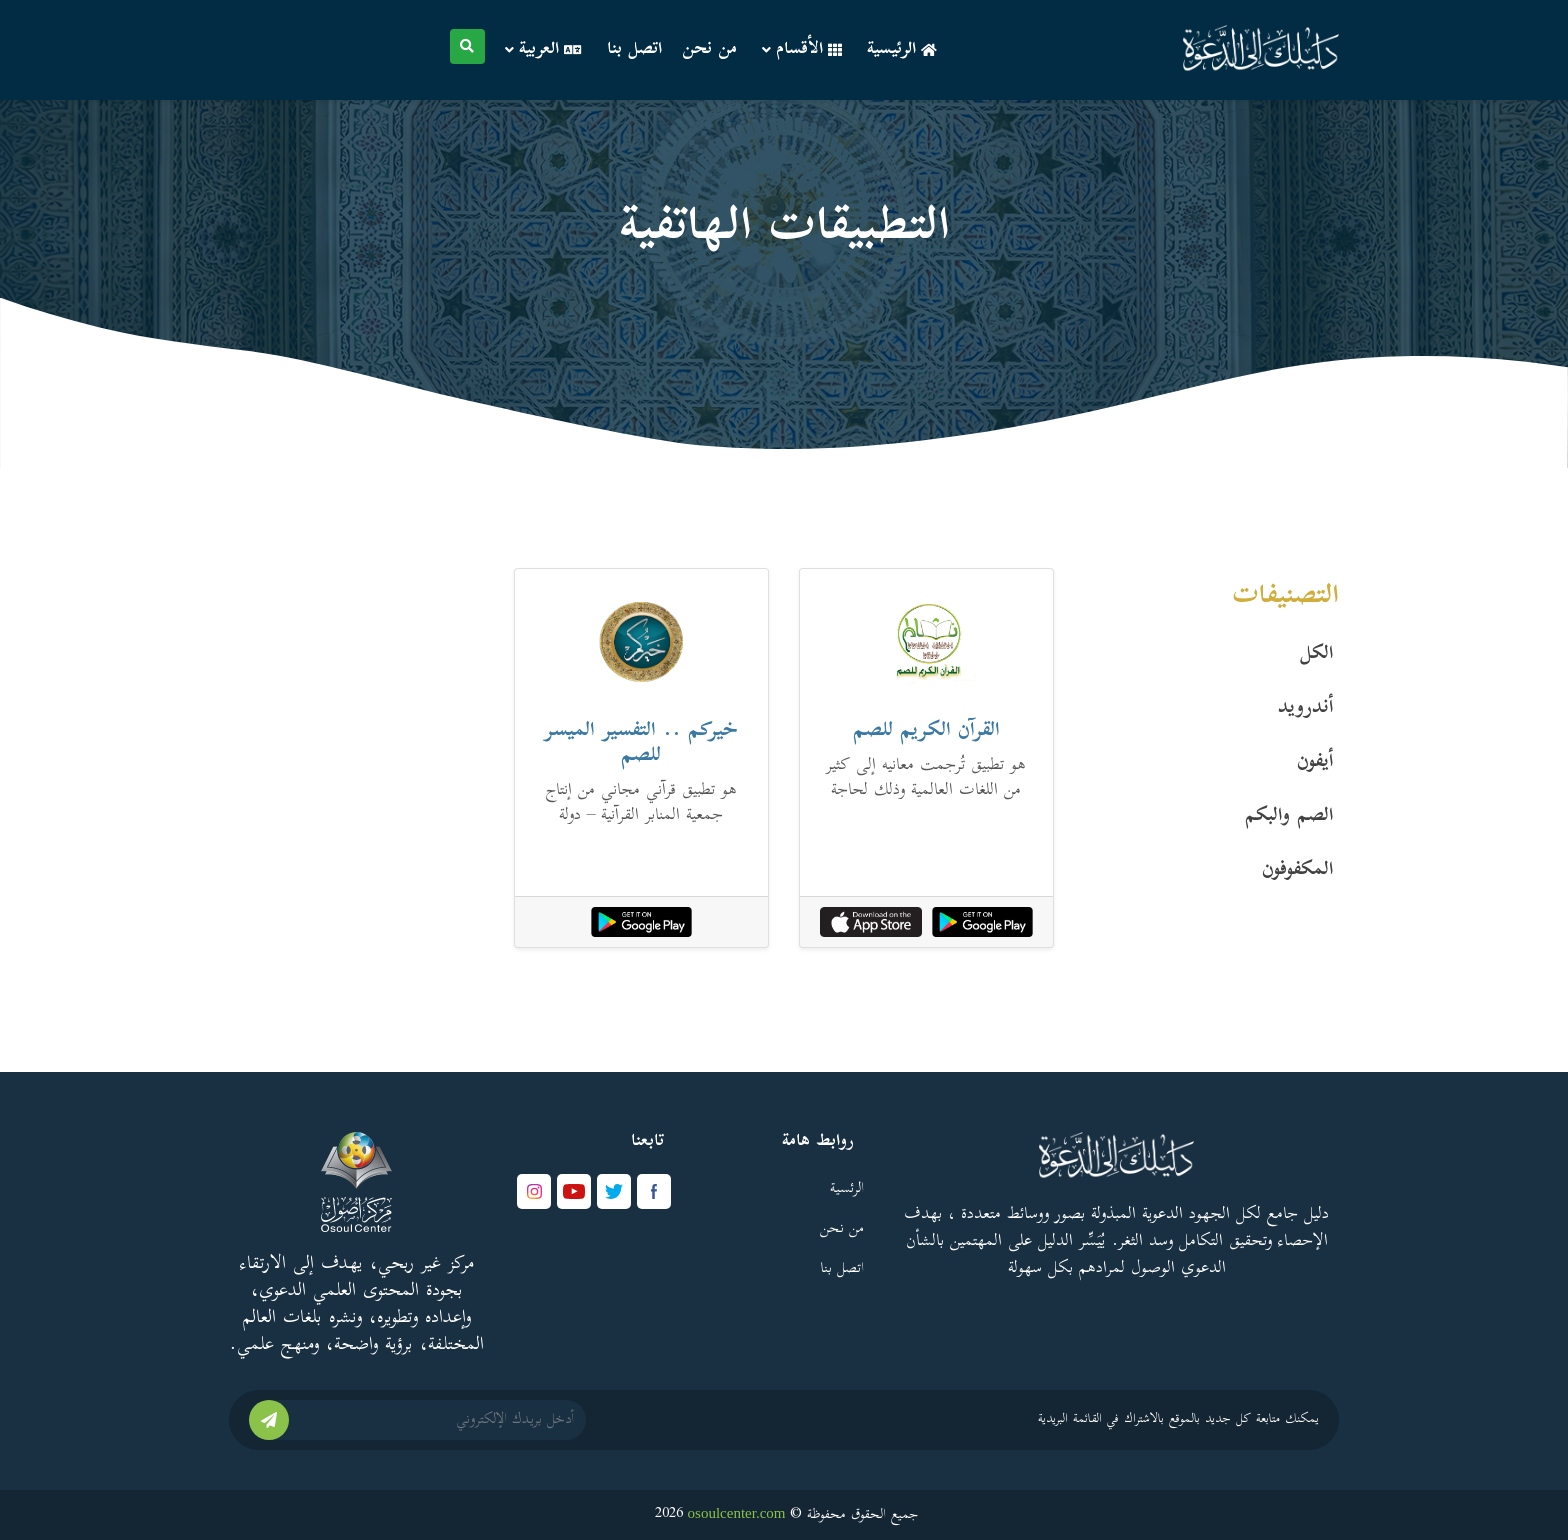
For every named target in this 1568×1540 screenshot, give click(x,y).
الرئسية (847, 1189)
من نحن (709, 50)
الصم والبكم (1289, 817)
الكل (1317, 655)
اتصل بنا (634, 50)
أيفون (1315, 763)
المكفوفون (1298, 871)
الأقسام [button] (802, 50)
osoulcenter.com (737, 1513)
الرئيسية (902, 50)
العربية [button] (543, 50)
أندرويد (1306, 709)
